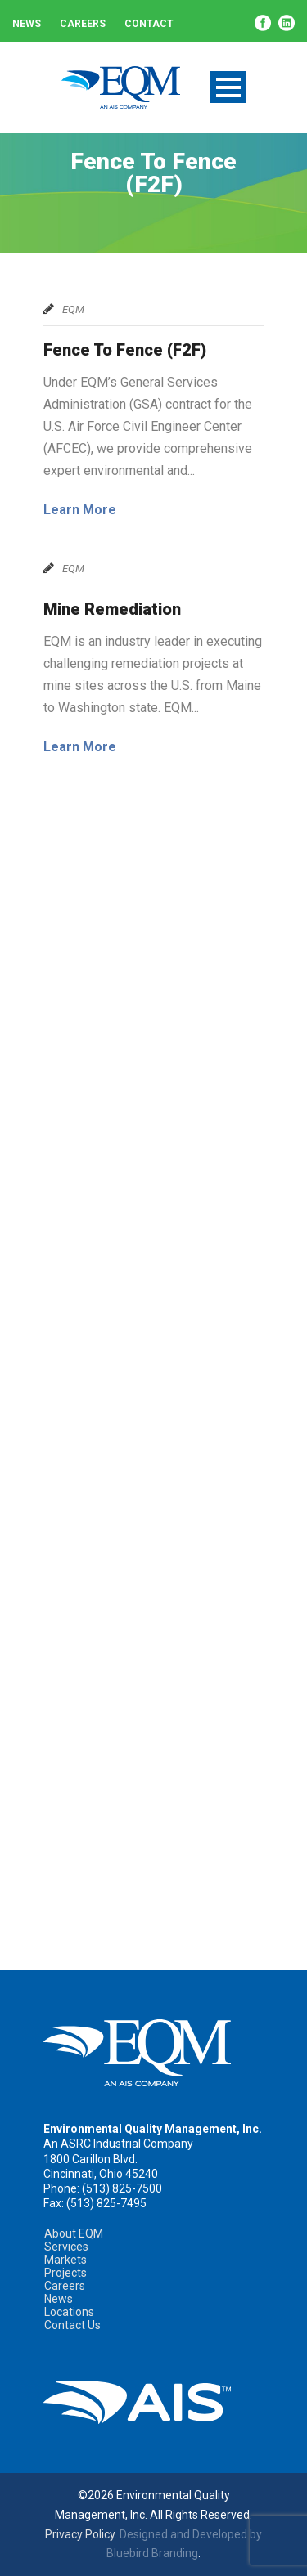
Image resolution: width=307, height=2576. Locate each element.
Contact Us (72, 2325)
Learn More (79, 509)
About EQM (73, 2233)
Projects (65, 2272)
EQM (73, 309)
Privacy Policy (80, 2534)
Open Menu (228, 87)
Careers (83, 23)
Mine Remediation (112, 609)
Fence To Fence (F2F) (124, 350)
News (26, 23)
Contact (149, 23)
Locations (69, 2311)
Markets (65, 2259)
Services (66, 2246)
